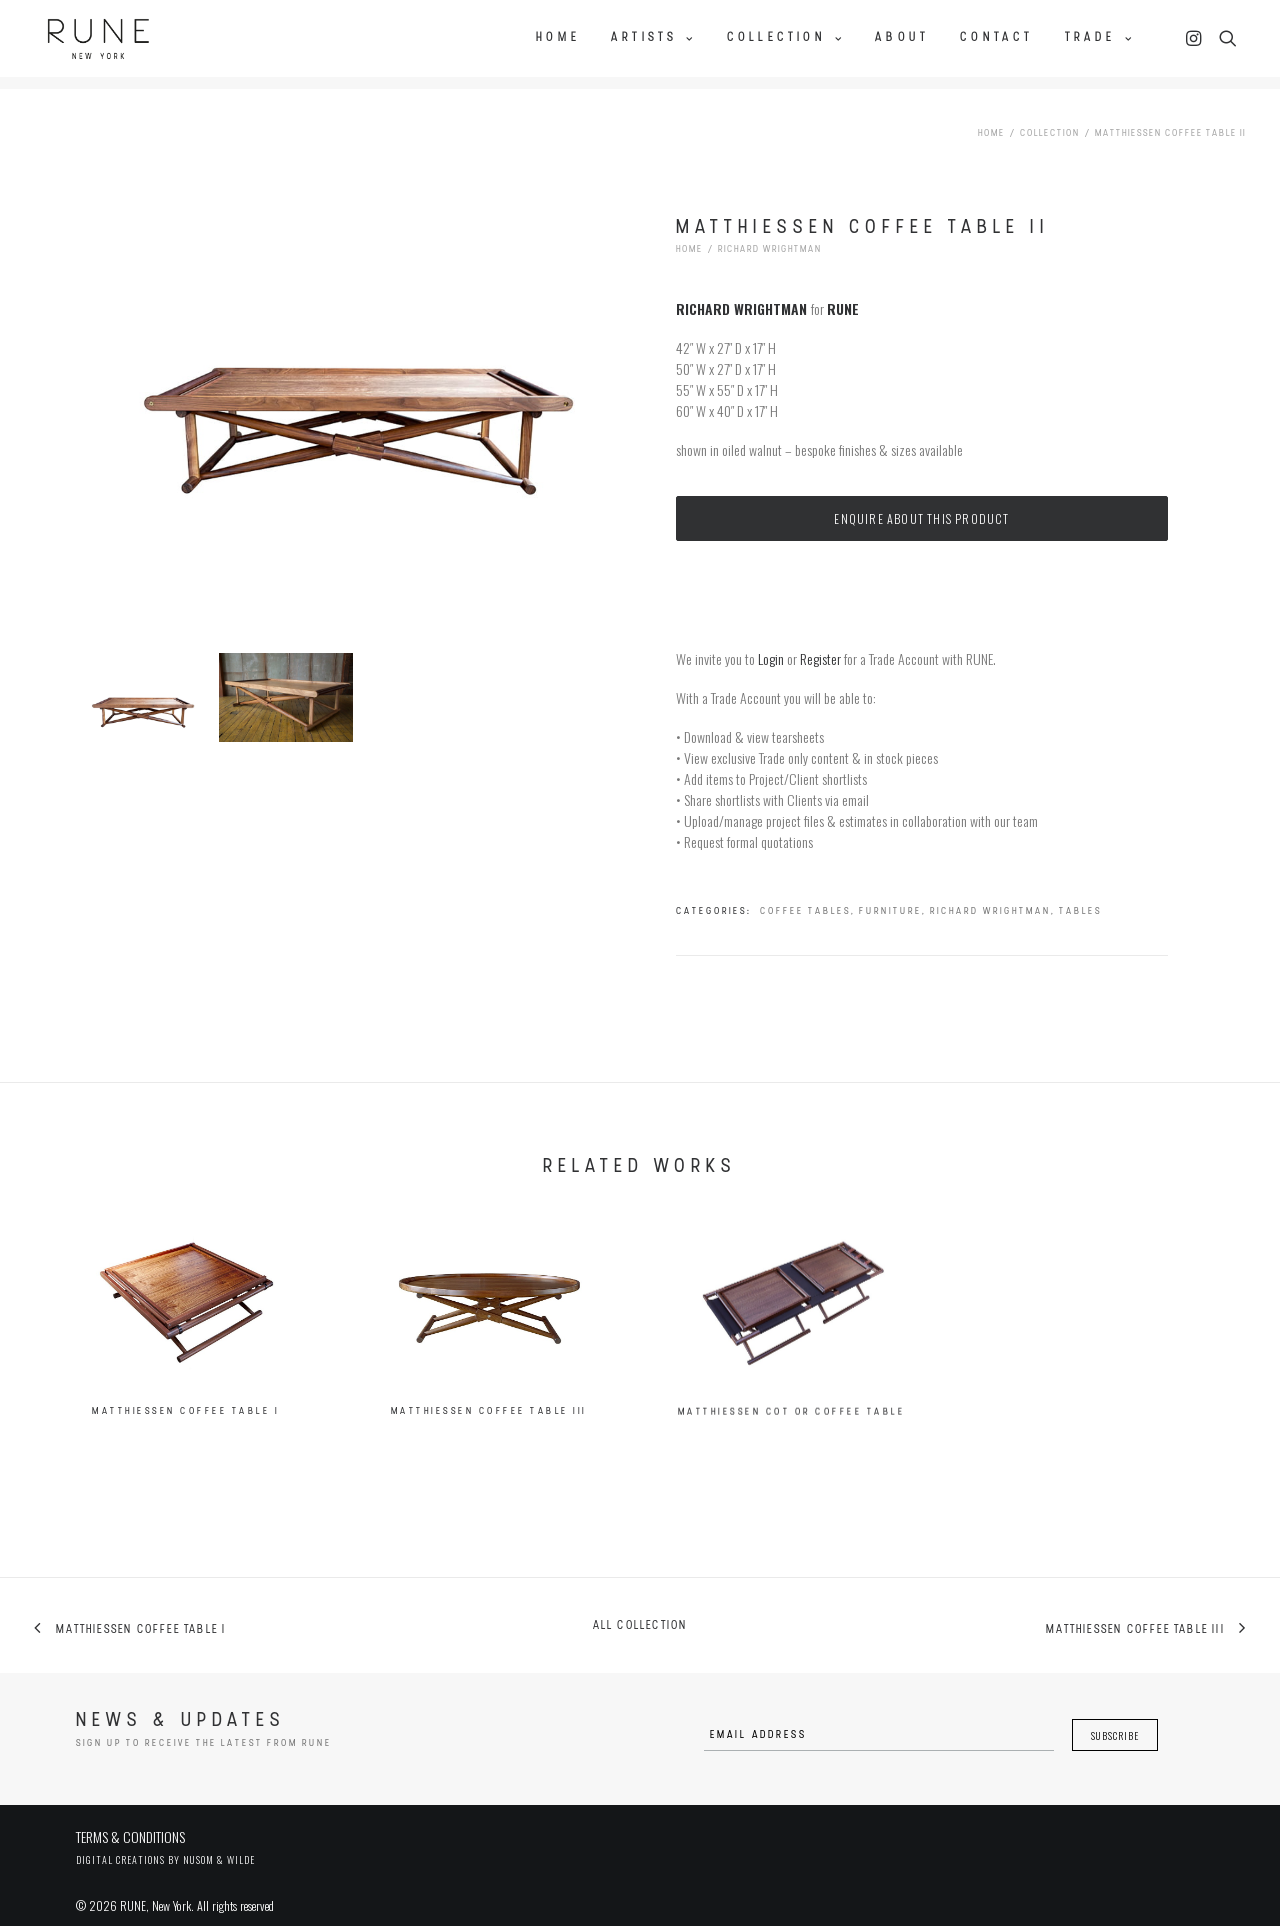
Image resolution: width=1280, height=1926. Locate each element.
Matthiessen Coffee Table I (185, 1417)
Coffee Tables (805, 894)
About (902, 37)
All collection (640, 1610)
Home (558, 37)
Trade (1099, 37)
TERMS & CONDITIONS (130, 1820)
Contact (996, 37)
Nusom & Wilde (219, 1843)
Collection (785, 37)
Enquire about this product (921, 501)
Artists (653, 37)
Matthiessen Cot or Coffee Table (792, 1466)
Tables (1080, 894)
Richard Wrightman (770, 233)
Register (820, 641)
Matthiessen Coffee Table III (489, 1432)
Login (771, 641)
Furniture (890, 894)
